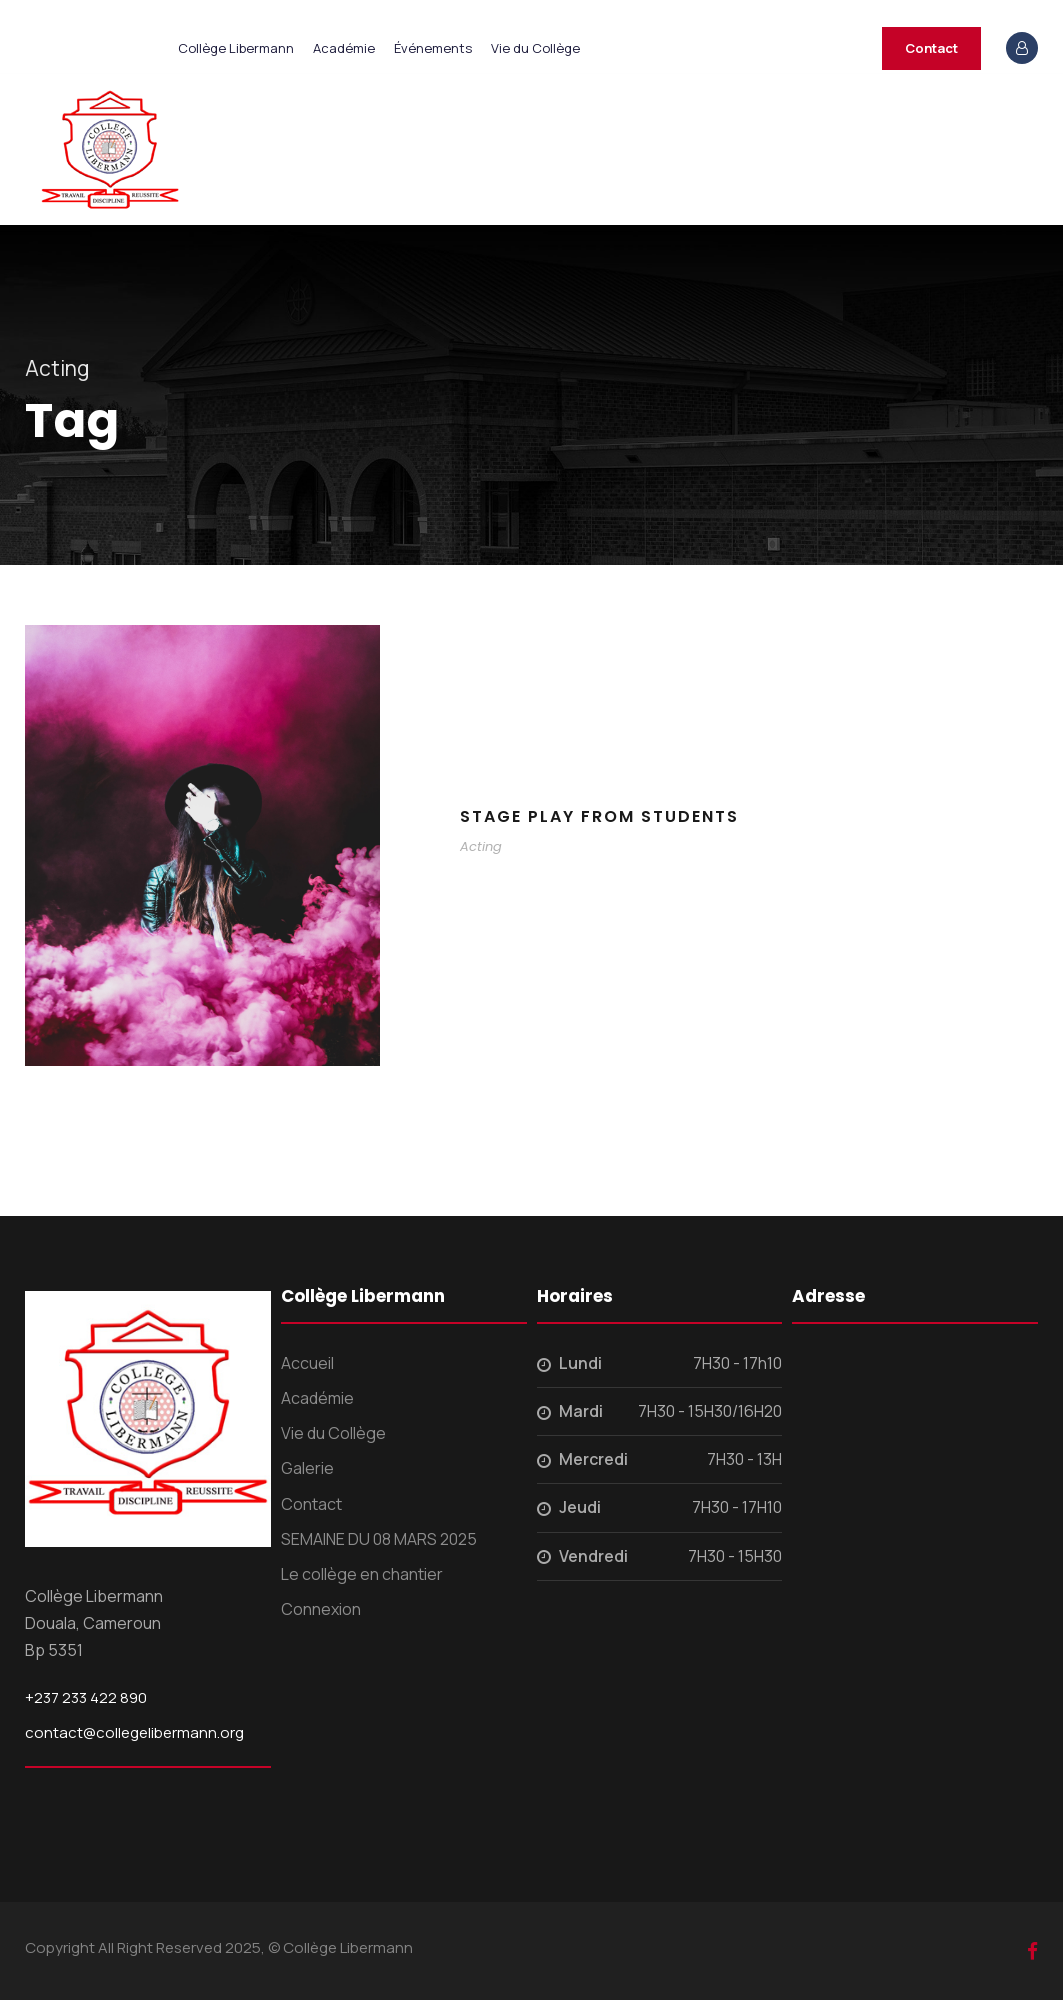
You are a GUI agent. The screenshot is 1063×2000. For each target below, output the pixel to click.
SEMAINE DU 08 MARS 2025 (379, 1539)
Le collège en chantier (362, 1574)
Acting (481, 846)
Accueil (307, 1363)
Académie (344, 48)
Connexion (321, 1609)
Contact (931, 48)
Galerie (307, 1468)
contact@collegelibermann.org (134, 1732)
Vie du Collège (535, 48)
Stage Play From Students (599, 816)
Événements (433, 48)
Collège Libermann (236, 48)
